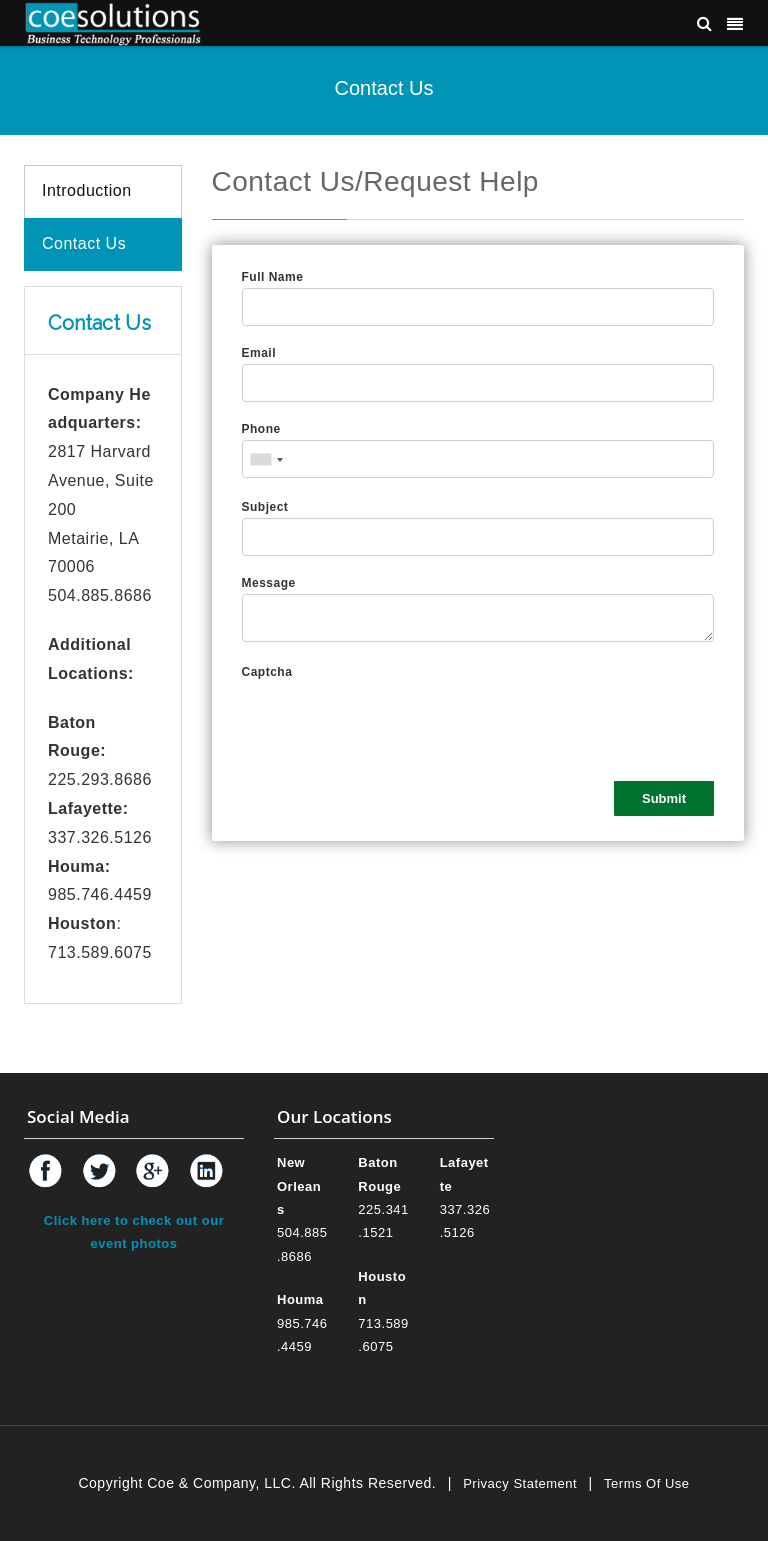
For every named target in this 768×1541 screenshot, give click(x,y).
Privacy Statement (520, 1483)
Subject (265, 507)
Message (269, 583)
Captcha (267, 672)
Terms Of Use (646, 1483)
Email (259, 353)
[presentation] (394, 722)
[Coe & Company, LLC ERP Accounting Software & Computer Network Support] (113, 22)
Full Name (273, 277)
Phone (261, 429)
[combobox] (266, 460)
